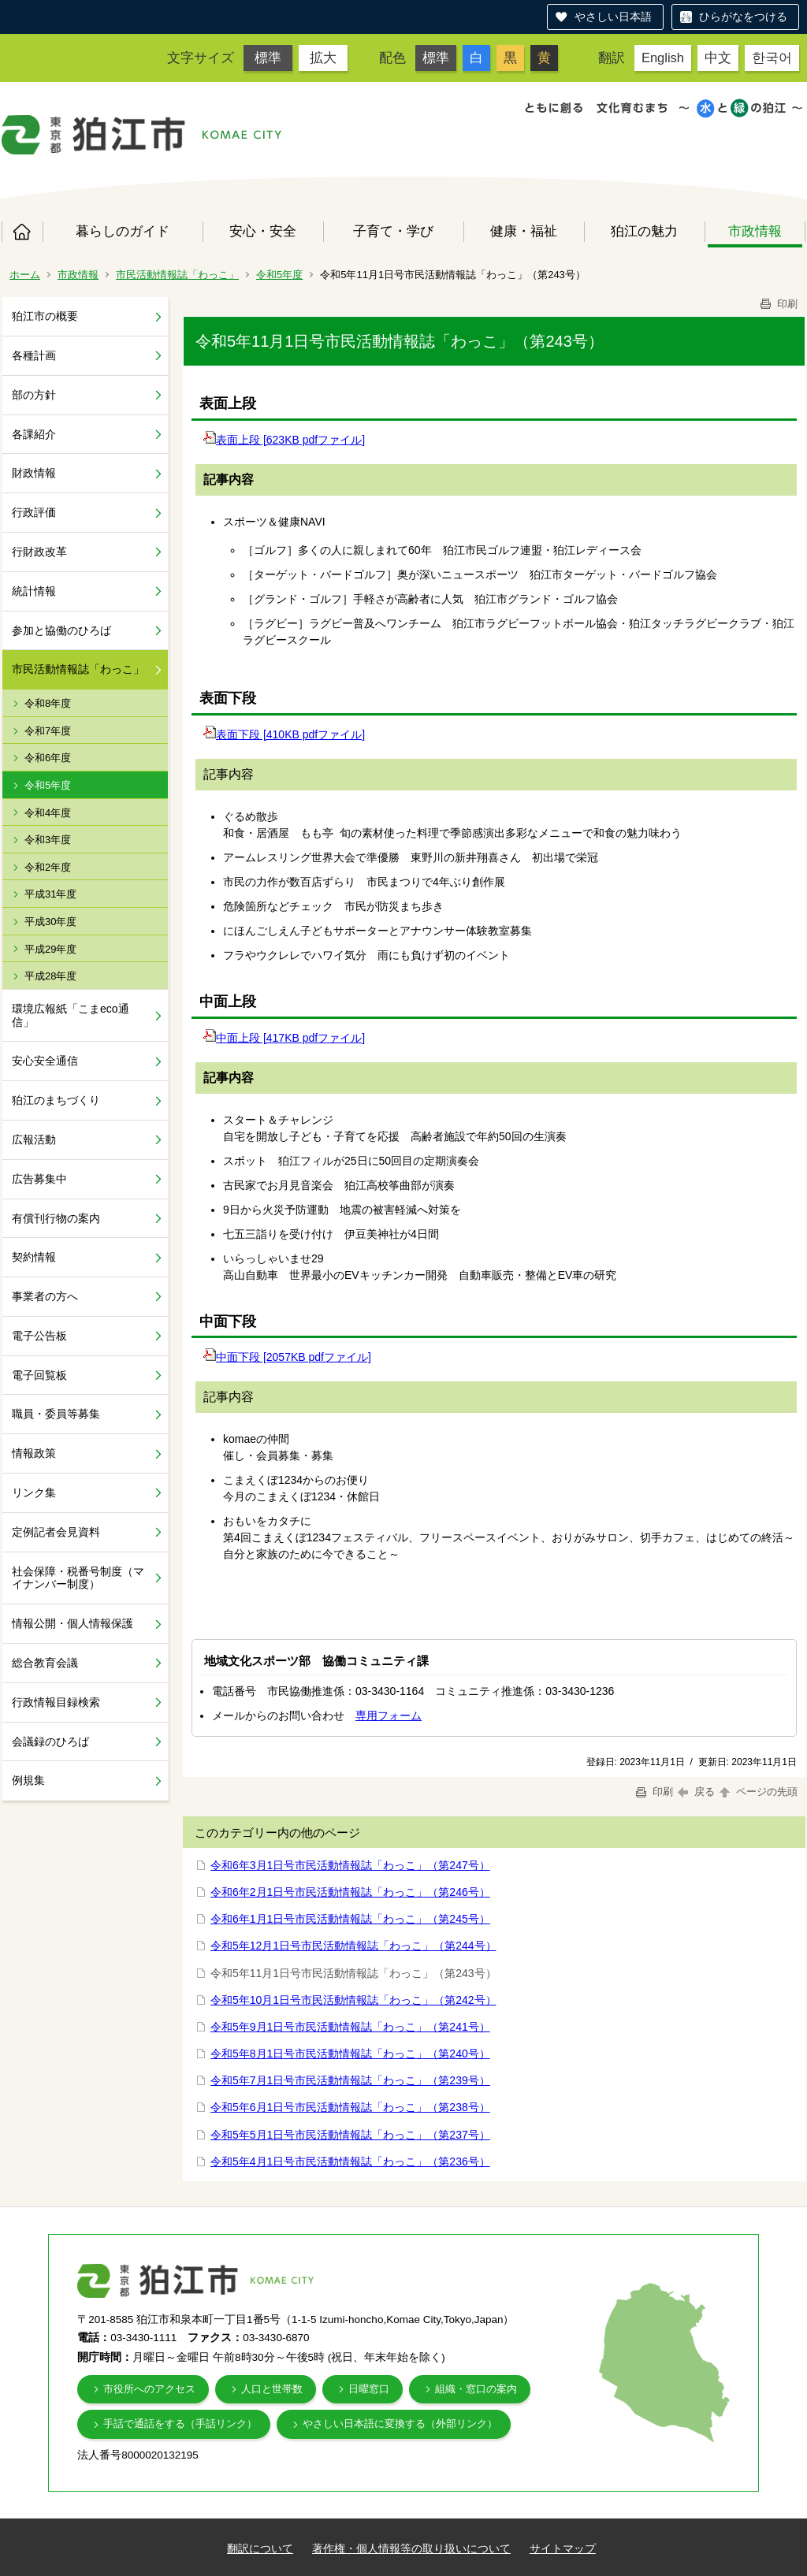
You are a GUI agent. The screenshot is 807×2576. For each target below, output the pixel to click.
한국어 (772, 57)
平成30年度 (50, 921)
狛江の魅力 (644, 231)
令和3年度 (47, 840)
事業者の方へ (45, 1296)
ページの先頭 (757, 1791)
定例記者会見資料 (56, 1532)
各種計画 (34, 355)
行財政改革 (39, 551)
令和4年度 (47, 813)
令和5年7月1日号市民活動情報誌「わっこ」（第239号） (350, 2080)
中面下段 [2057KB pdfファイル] (287, 1357)
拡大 (323, 57)
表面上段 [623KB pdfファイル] (284, 439)
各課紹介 (34, 434)
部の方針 (34, 394)
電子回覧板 (39, 1375)
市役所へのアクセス (149, 2389)
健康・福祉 (523, 231)
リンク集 (34, 1492)
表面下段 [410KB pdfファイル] (284, 734)
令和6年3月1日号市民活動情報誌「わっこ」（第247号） (350, 1865)
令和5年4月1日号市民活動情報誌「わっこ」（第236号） (350, 2161)
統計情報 (34, 591)
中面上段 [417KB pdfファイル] (284, 1038)
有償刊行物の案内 (56, 1218)
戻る (696, 1791)
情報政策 (34, 1453)
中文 (718, 57)
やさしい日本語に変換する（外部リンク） (400, 2423)
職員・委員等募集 (56, 1413)
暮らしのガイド (122, 231)
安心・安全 (262, 231)
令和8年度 (47, 703)
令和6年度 (47, 758)
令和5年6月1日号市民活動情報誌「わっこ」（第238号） (350, 2107)
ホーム (22, 231)
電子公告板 (39, 1335)
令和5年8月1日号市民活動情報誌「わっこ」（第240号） (350, 2053)
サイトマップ (563, 2548)
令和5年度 (279, 275)
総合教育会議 (45, 1662)
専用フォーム (388, 1715)
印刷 (778, 304)
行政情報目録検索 (56, 1702)
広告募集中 (39, 1179)
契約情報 (34, 1257)
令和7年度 (47, 731)
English (663, 57)
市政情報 (755, 231)
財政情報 (34, 473)
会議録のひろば (50, 1741)
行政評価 (34, 512)
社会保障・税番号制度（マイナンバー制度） (78, 1578)
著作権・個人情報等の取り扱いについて (411, 2548)
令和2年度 (47, 867)
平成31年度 (50, 894)
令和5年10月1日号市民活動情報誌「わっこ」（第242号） (353, 2000)
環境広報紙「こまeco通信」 (70, 1015)
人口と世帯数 (272, 2389)
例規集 (28, 1780)
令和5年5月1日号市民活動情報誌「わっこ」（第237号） (350, 2134)
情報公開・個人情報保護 (72, 1623)
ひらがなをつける (743, 16)
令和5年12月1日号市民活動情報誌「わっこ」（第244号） (353, 1945)
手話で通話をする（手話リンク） (180, 2423)
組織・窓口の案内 (476, 2389)
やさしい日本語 (613, 16)
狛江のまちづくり (56, 1100)
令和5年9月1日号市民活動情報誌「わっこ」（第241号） (350, 2026)
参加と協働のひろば (61, 630)
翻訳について (260, 2548)
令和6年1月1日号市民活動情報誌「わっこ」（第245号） (350, 1918)
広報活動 (34, 1139)
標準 (268, 57)
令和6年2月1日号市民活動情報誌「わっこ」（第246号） (350, 1892)
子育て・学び (393, 231)
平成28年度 (50, 976)
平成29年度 (50, 949)
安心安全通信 (45, 1060)
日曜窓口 (368, 2389)
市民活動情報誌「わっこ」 (177, 275)
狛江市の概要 (45, 316)
